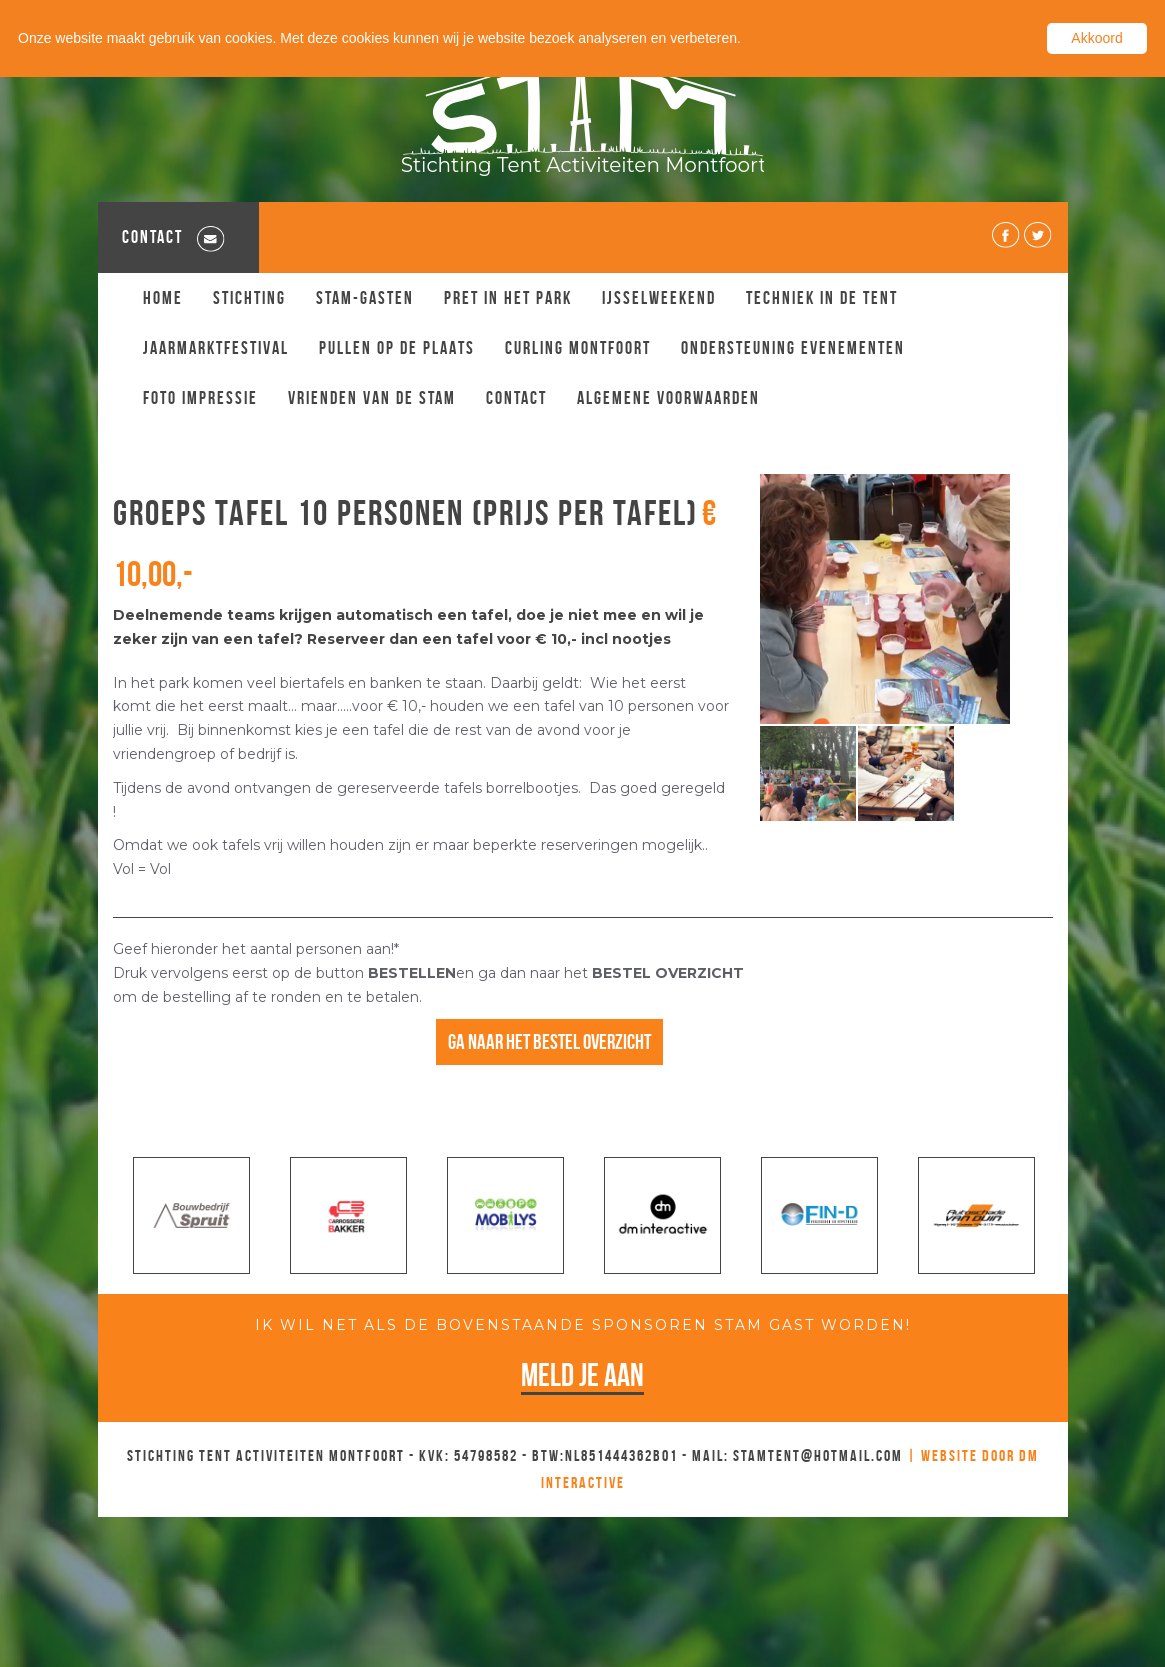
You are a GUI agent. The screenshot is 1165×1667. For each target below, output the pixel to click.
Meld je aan (582, 1374)
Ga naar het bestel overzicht (549, 1041)
